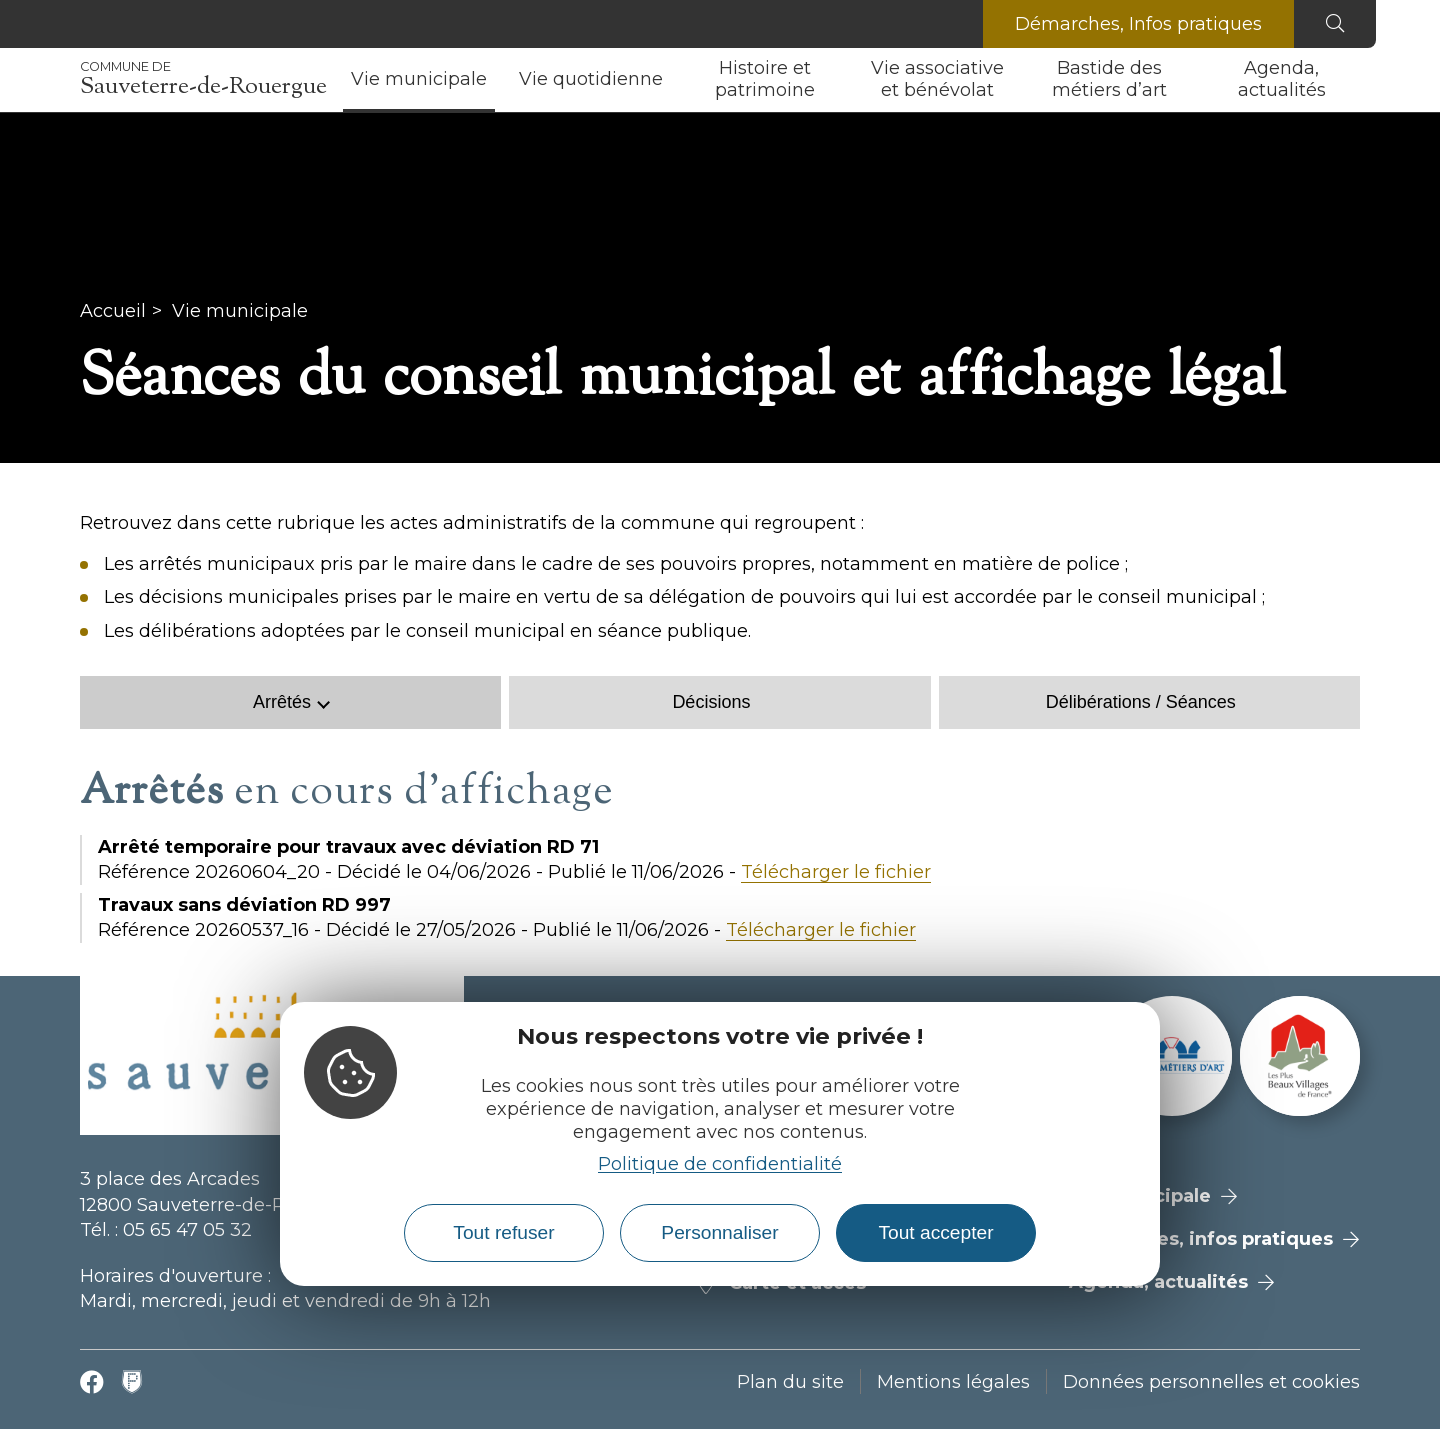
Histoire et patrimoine (765, 79)
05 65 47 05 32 (187, 1230)
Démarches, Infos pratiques (1138, 24)
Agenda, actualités (1282, 79)
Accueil (113, 311)
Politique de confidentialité (720, 1164)
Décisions (711, 702)
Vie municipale (419, 79)
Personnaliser (719, 1232)
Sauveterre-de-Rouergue (203, 80)
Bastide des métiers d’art (1109, 79)
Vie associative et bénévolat (937, 79)
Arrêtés (282, 702)
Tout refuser (503, 1232)
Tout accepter (935, 1232)
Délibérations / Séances (1141, 702)
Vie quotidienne (591, 79)
